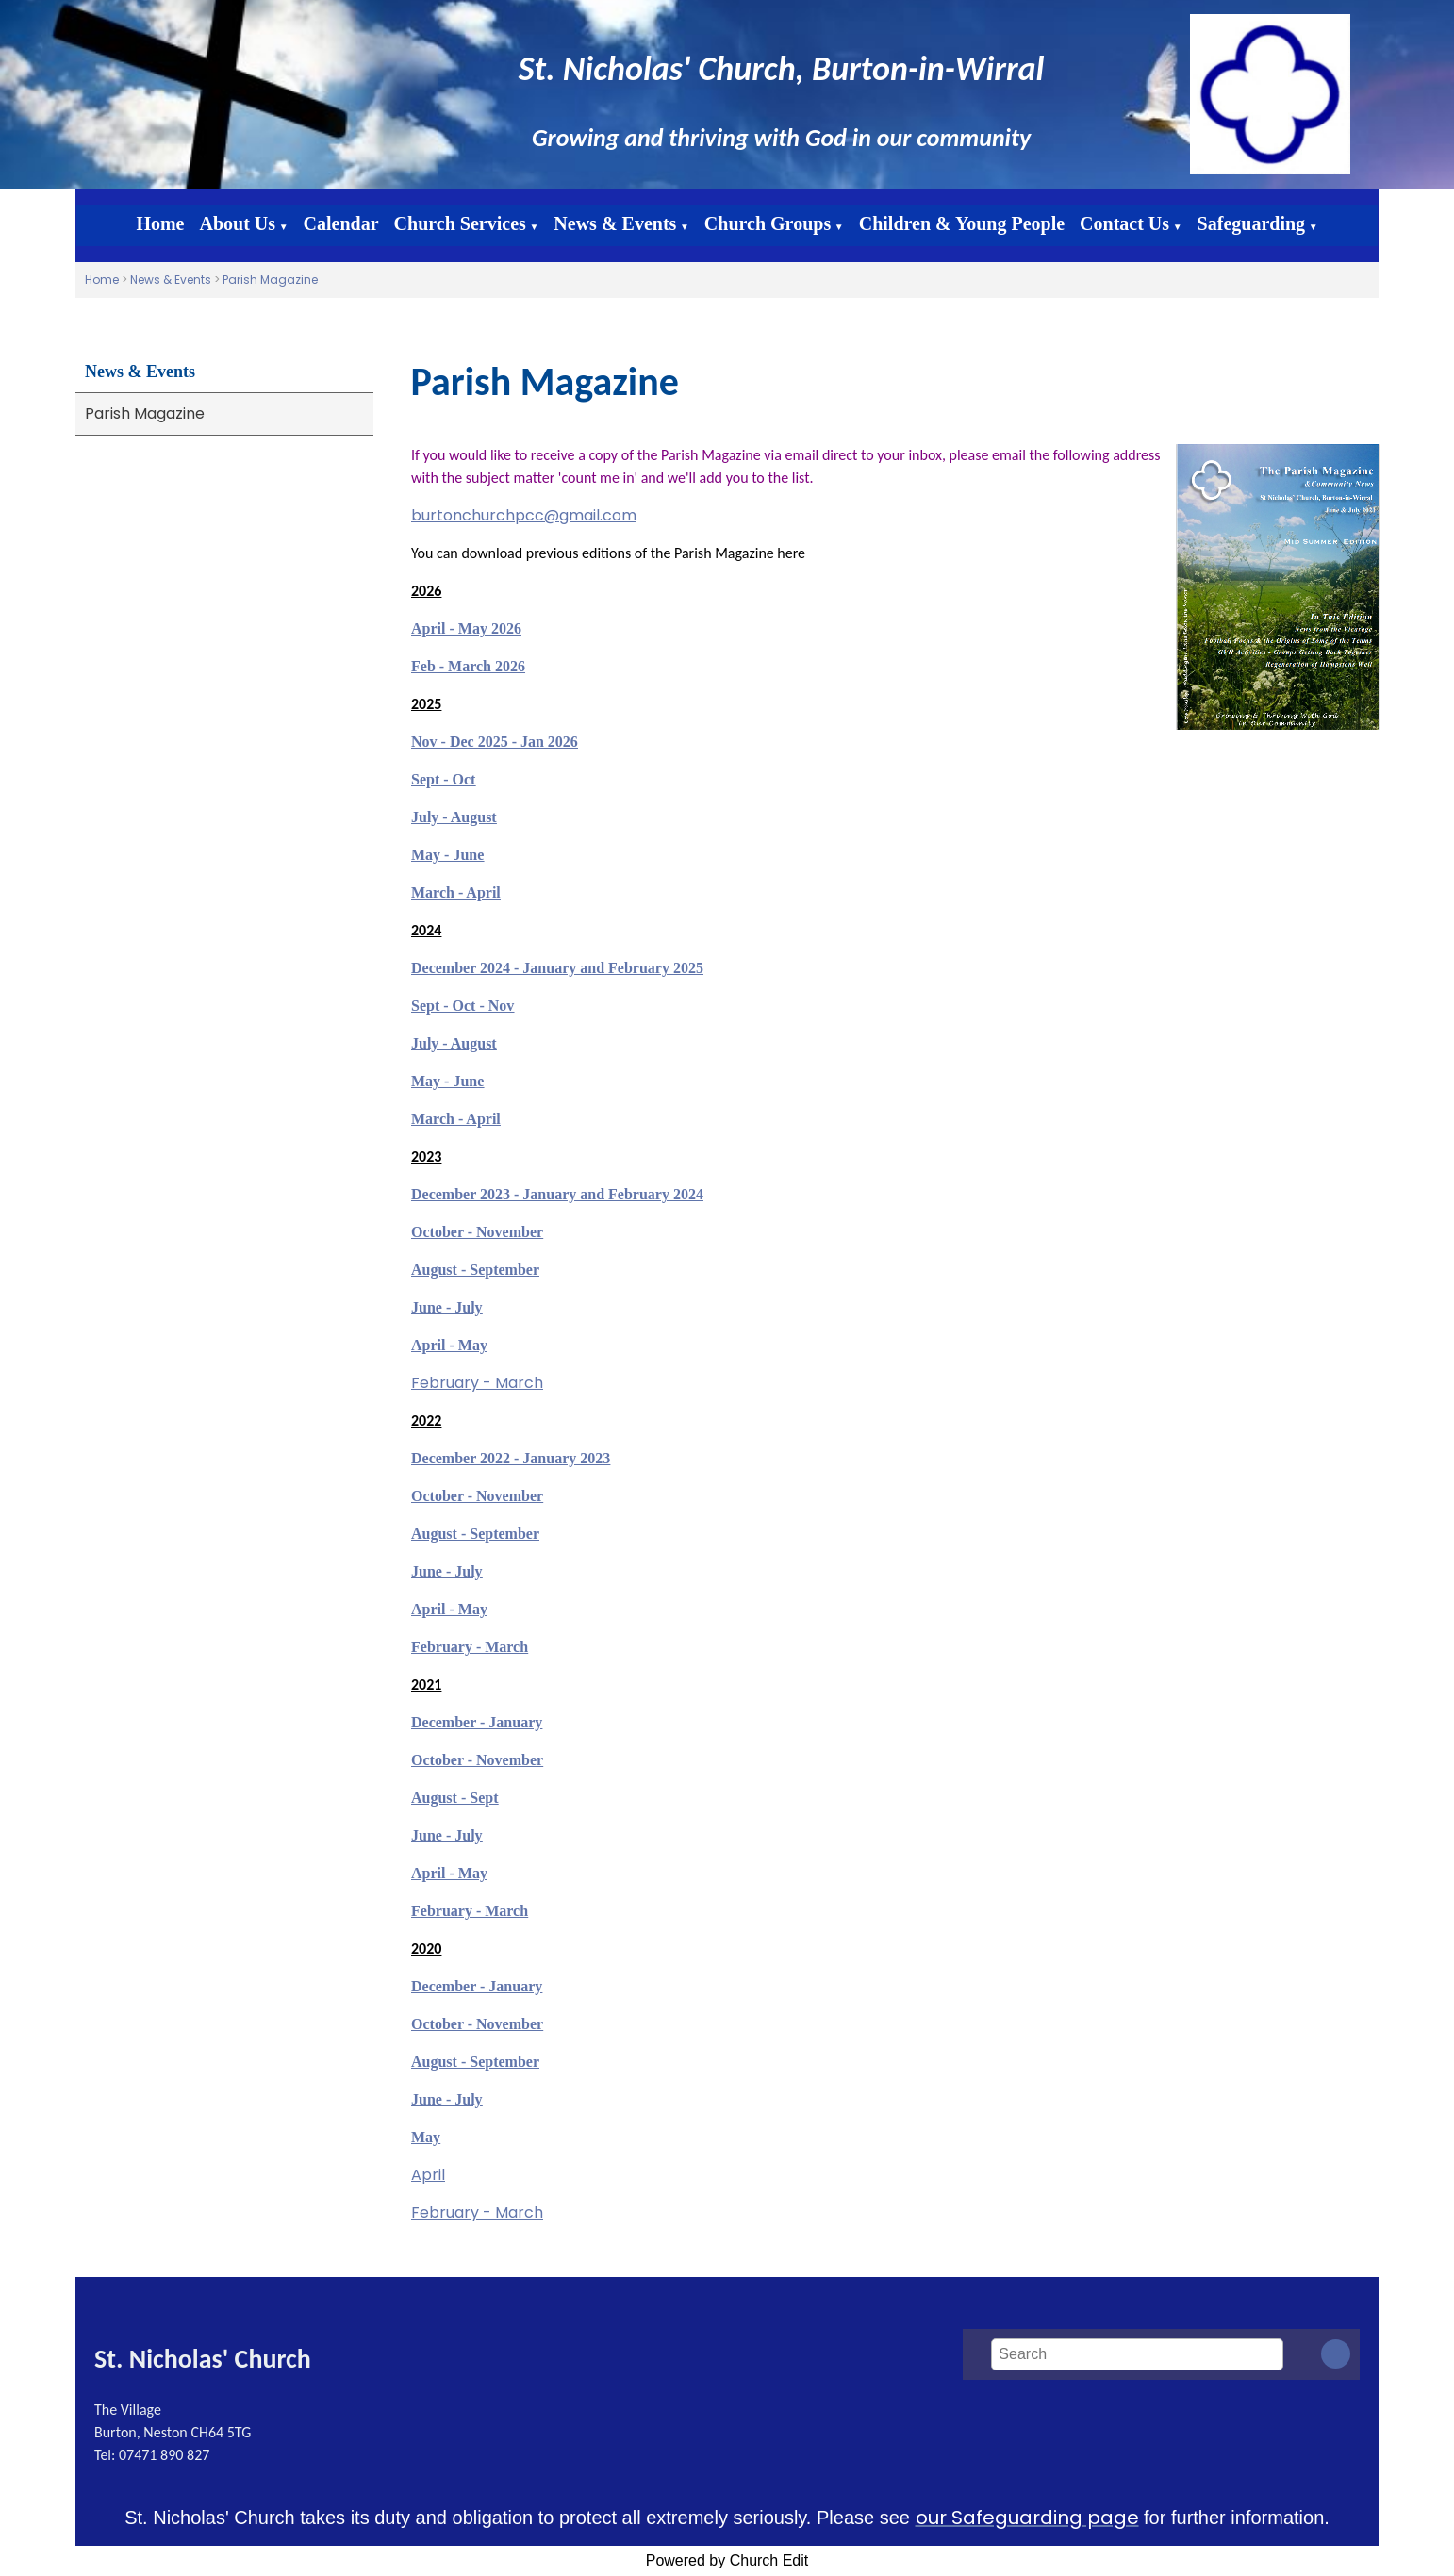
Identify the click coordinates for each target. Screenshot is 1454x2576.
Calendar (341, 223)
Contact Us (1124, 223)
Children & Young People (962, 223)
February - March (477, 1383)
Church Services (460, 223)
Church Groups (767, 223)
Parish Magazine (270, 280)
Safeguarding (1251, 223)
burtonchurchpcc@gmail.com (523, 515)
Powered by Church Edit (727, 2560)
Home (160, 223)
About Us (238, 223)
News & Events (615, 223)
